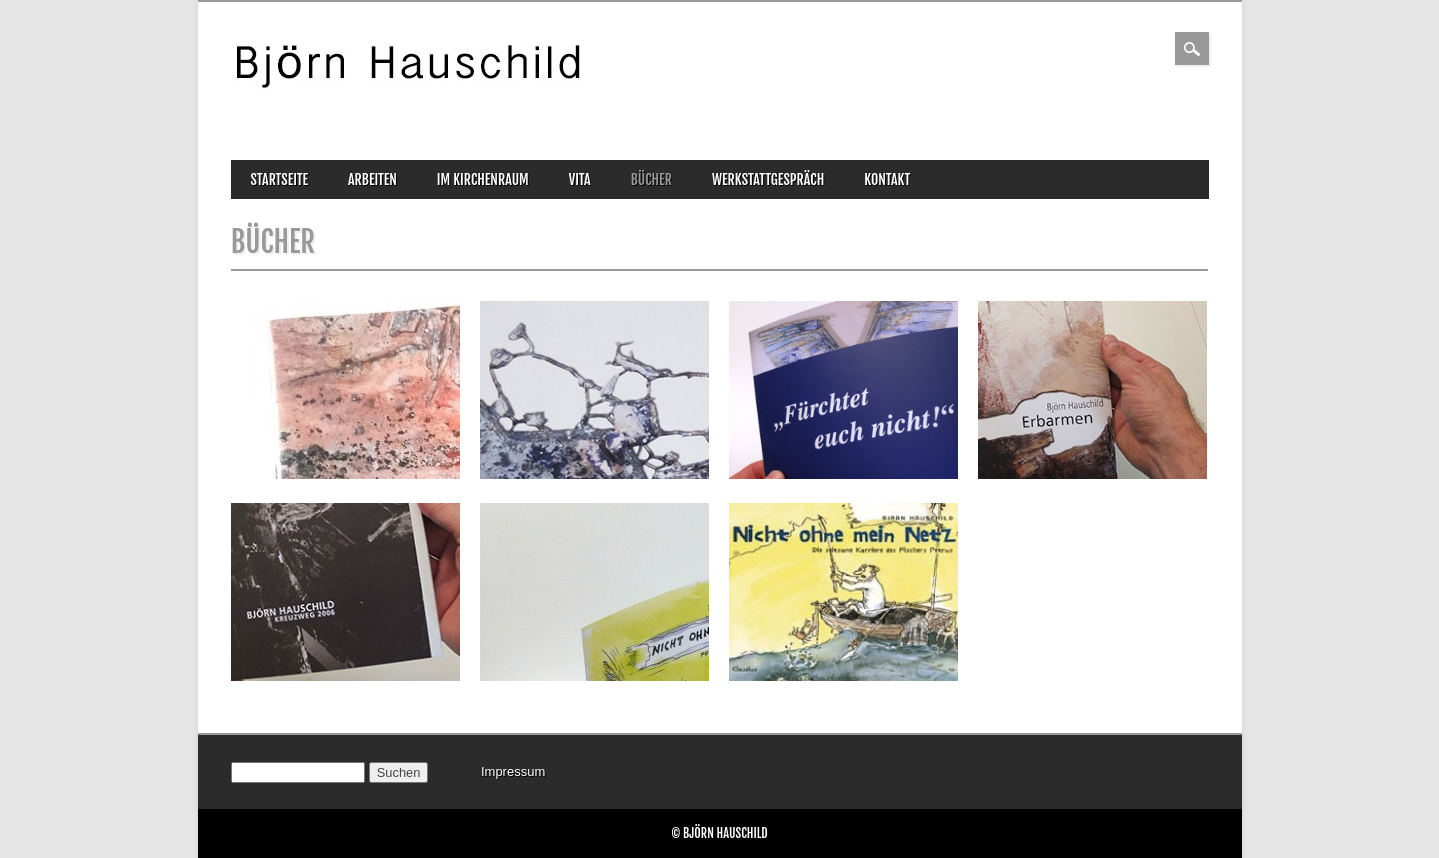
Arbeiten (372, 179)
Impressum (513, 771)
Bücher (651, 179)
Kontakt (887, 179)
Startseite (280, 179)
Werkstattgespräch (768, 179)
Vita (580, 179)
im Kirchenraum (483, 179)
